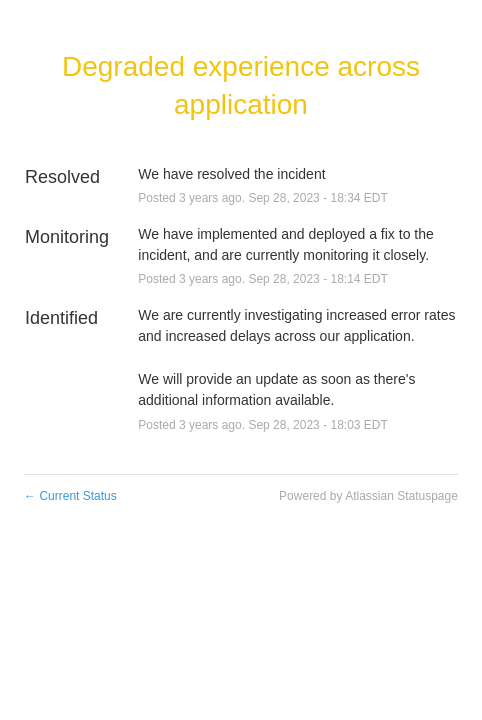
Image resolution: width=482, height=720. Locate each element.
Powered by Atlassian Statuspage (368, 496)
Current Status (70, 496)
